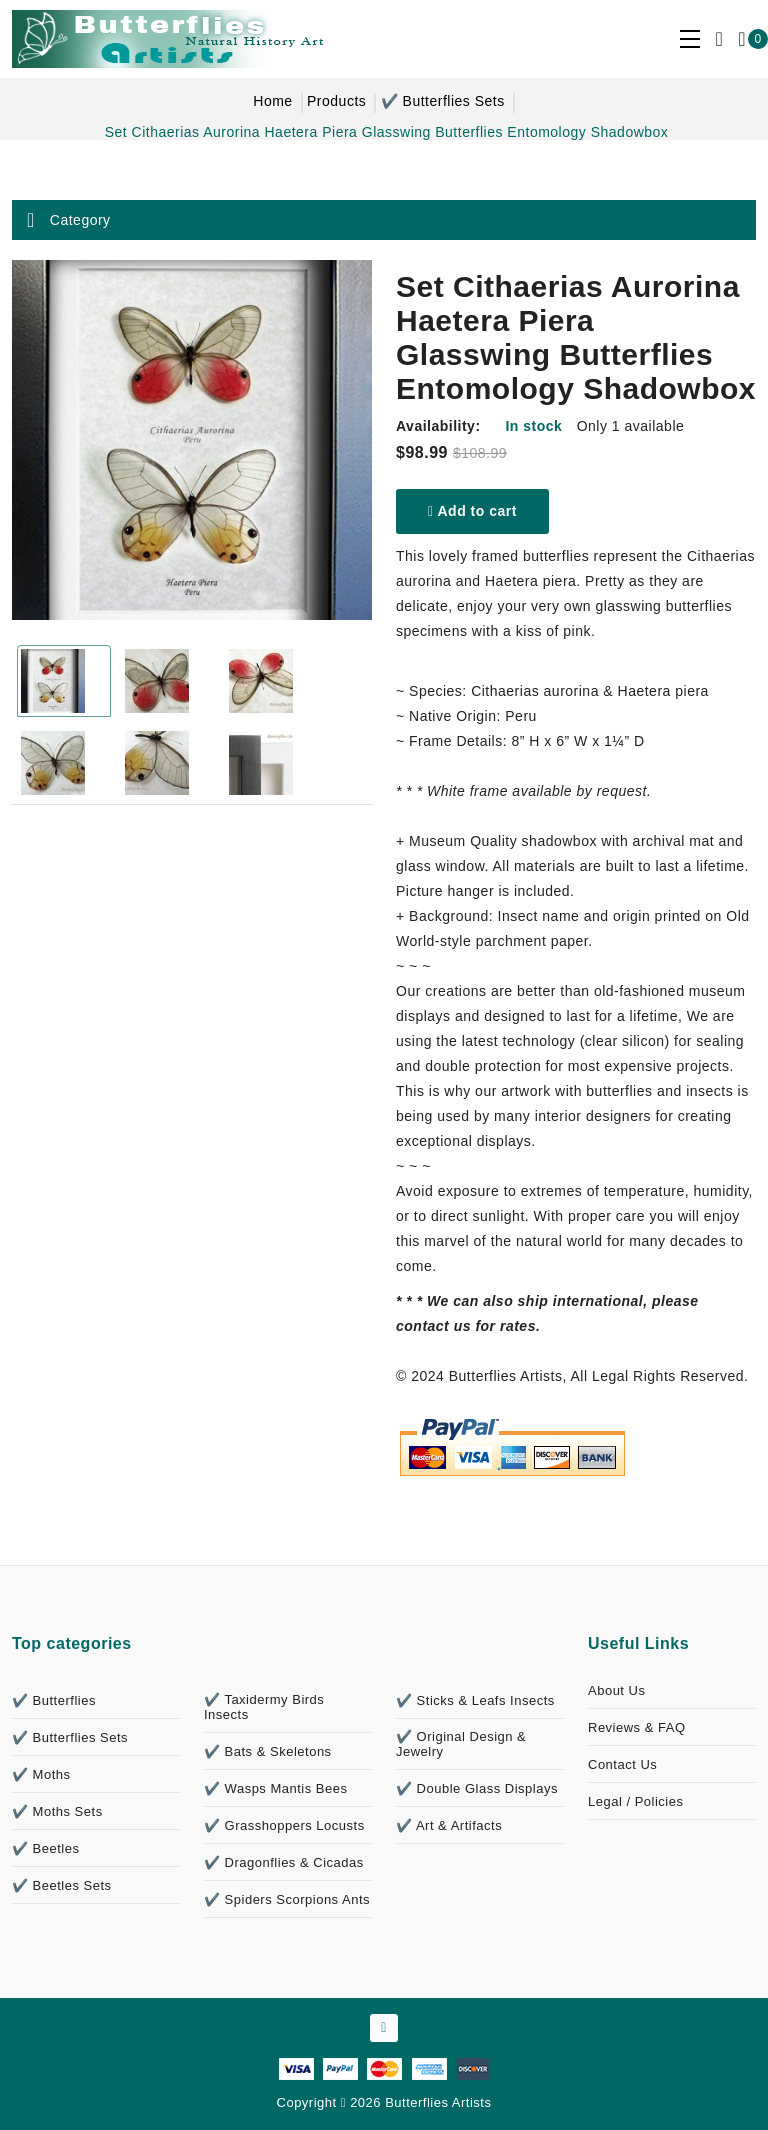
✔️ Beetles (45, 1848)
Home (272, 101)
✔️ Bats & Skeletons (268, 1751)
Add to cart (472, 511)
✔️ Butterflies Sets (443, 101)
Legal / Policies (635, 1801)
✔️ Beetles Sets (62, 1885)
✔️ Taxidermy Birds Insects (264, 1707)
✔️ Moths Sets (57, 1811)
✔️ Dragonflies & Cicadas (284, 1862)
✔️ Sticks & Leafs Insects (475, 1700)
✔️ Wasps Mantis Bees (276, 1788)
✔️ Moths (41, 1774)
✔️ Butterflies (54, 1700)
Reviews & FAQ (637, 1727)
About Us (616, 1690)
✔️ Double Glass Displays (477, 1788)
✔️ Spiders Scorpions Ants (287, 1899)
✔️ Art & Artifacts (449, 1825)
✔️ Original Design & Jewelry (461, 1744)
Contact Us (622, 1764)
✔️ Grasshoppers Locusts (284, 1825)
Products (336, 101)
